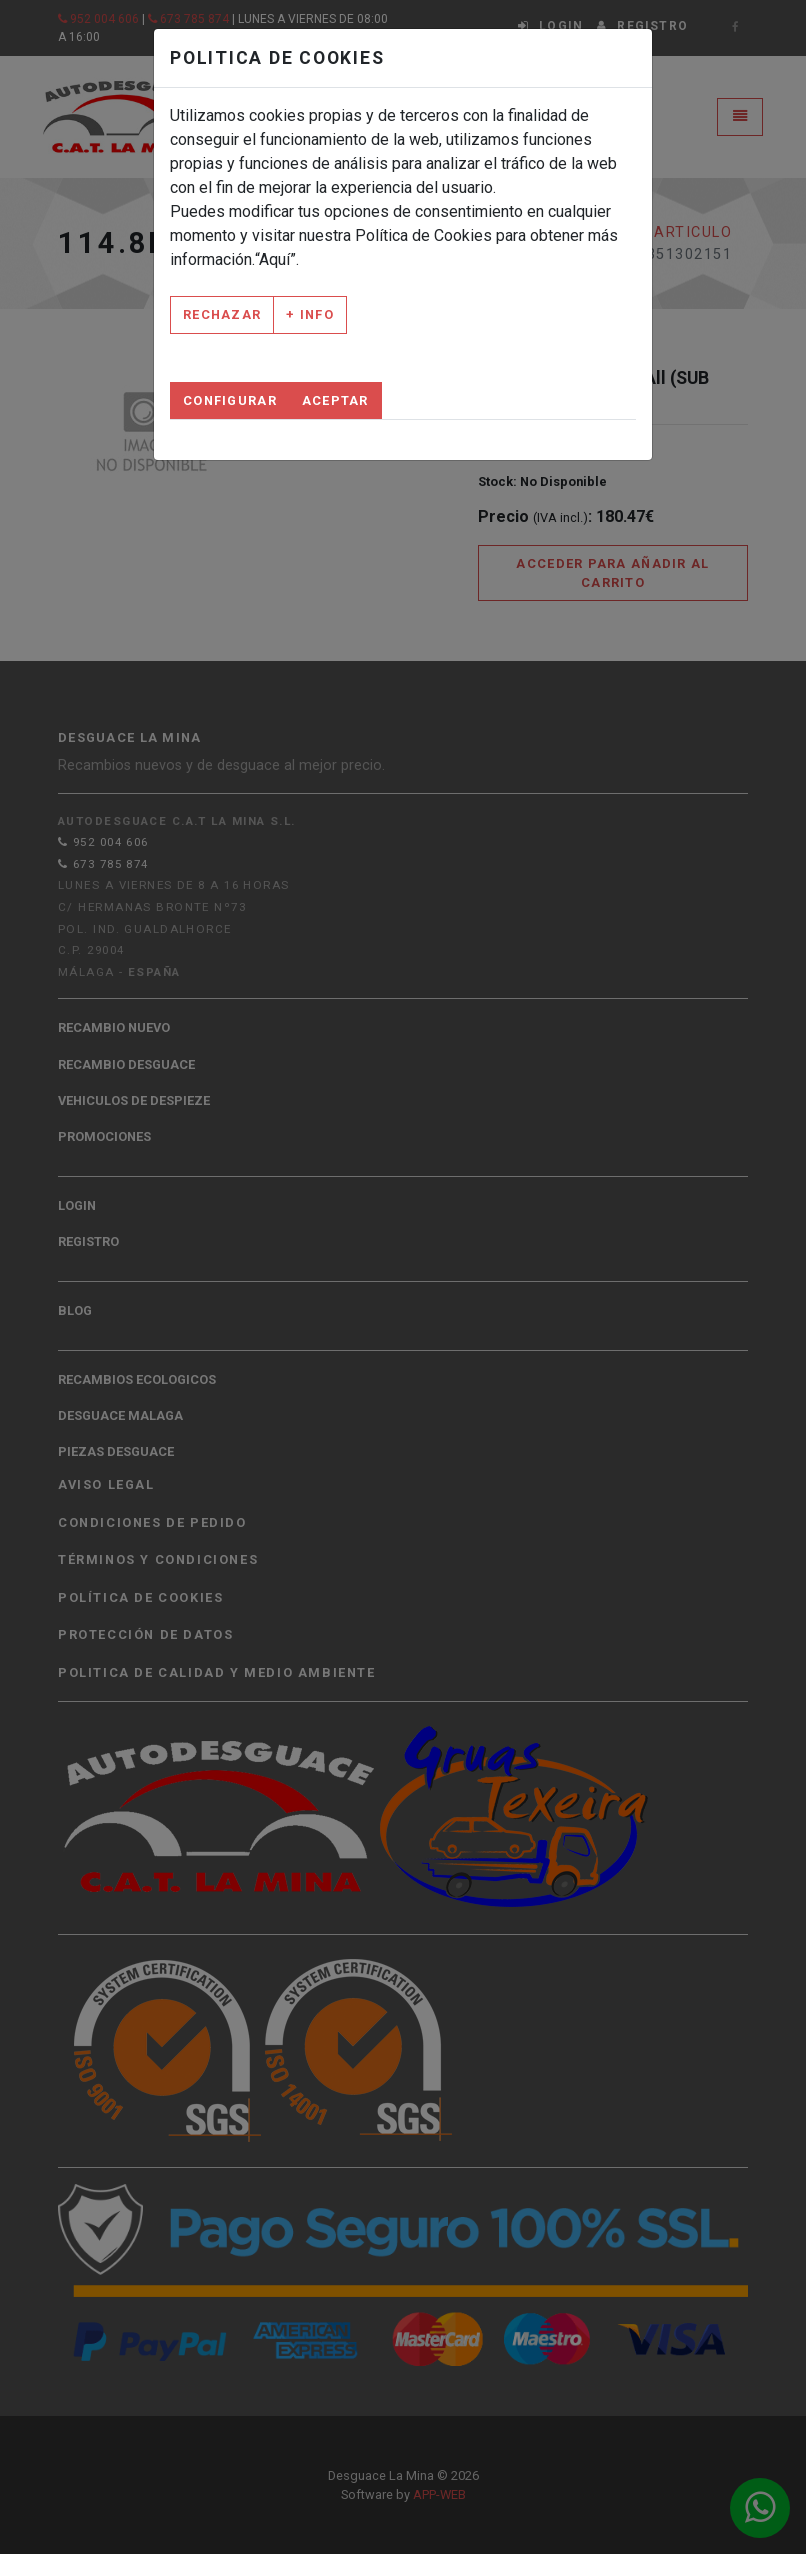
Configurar (230, 400)
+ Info (310, 314)
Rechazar (222, 314)
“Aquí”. (277, 259)
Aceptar (335, 400)
